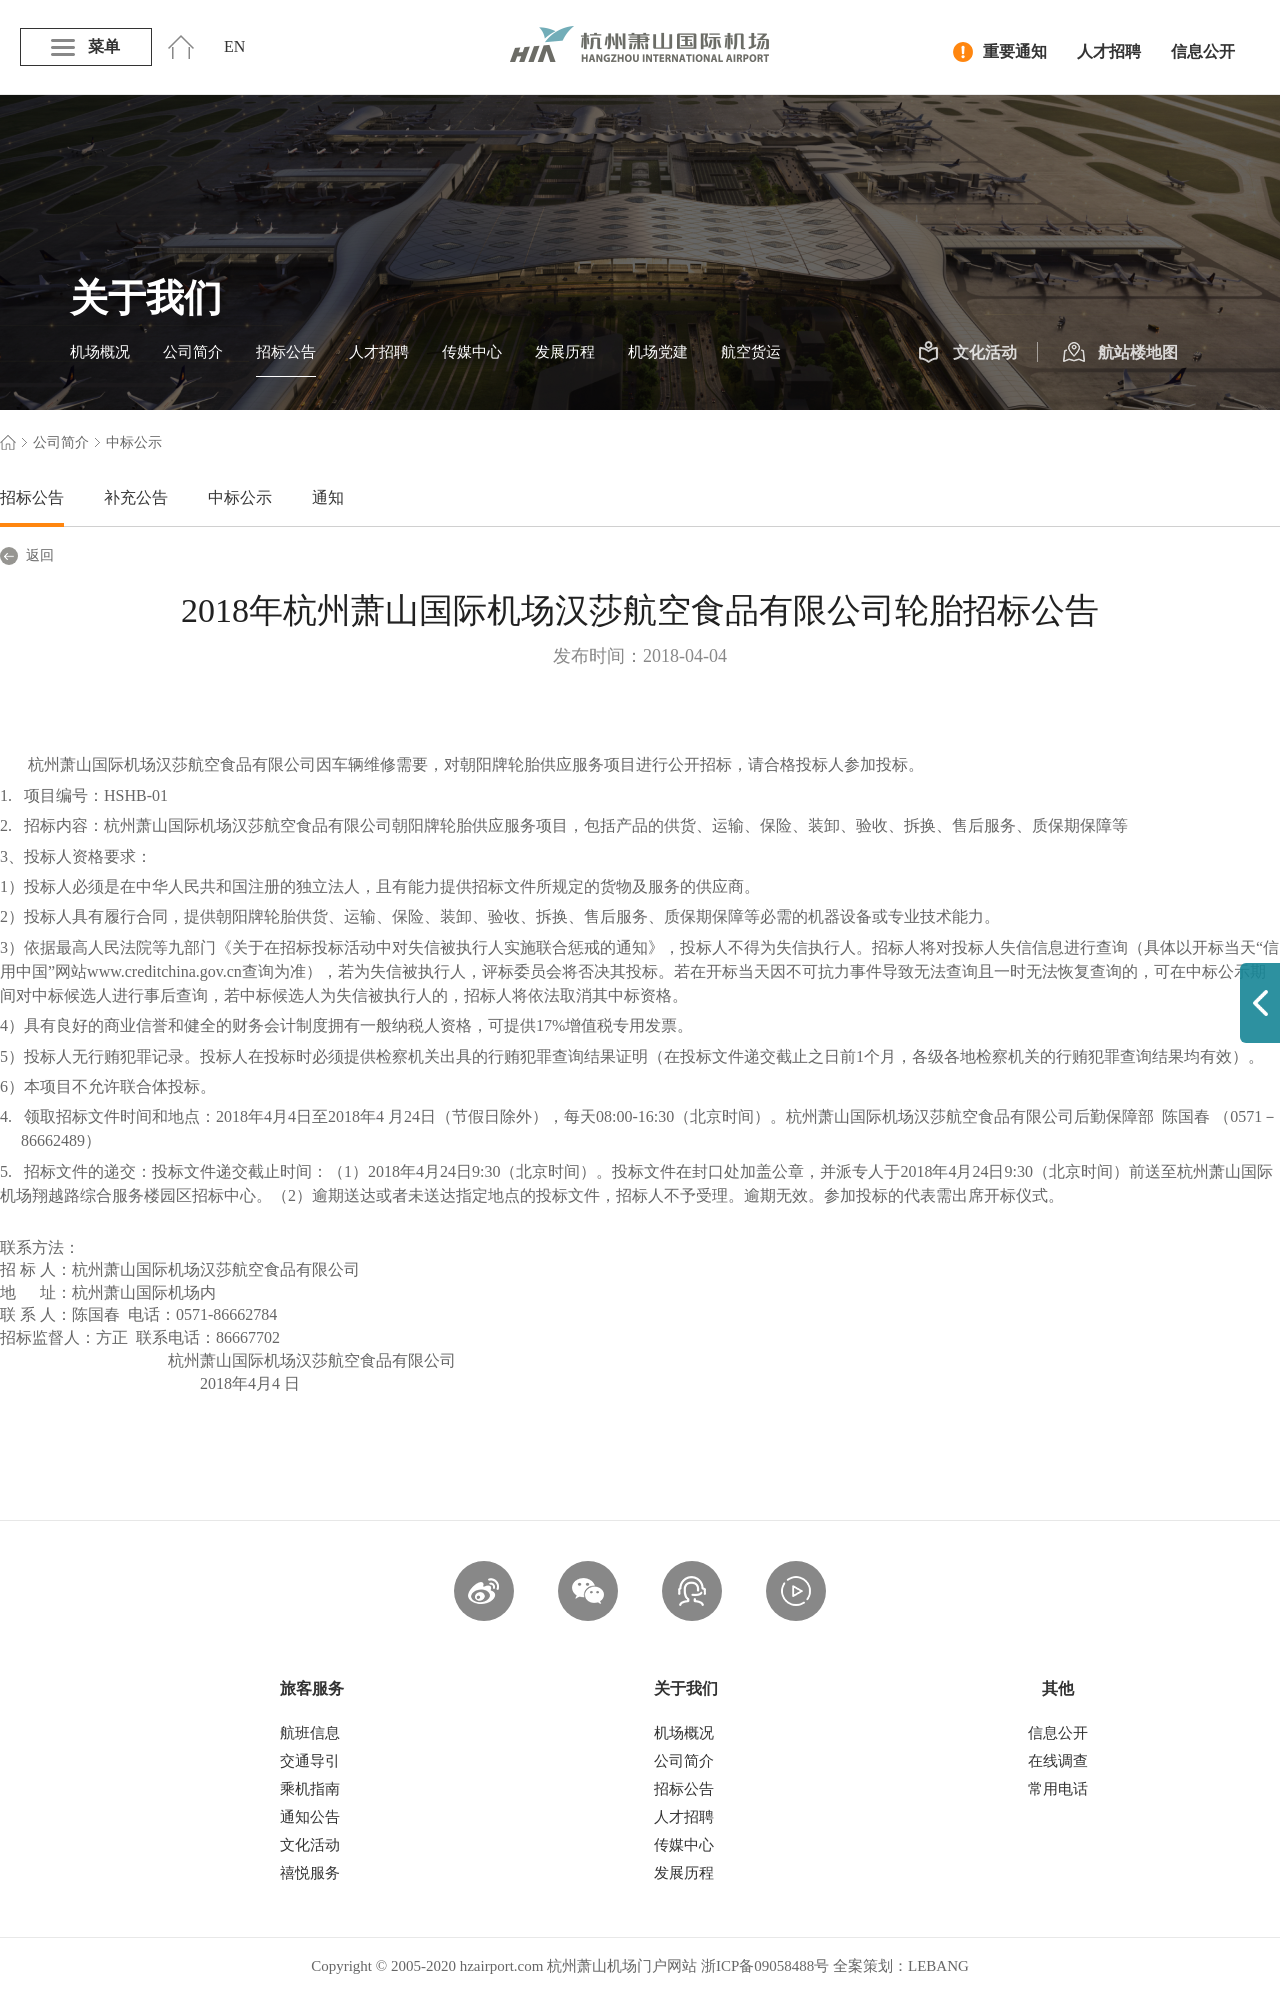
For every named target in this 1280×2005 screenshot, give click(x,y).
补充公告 (136, 497)
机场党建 (658, 352)
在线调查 (1058, 1761)
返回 (27, 556)
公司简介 (193, 352)
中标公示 (240, 497)
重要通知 (1000, 52)
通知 (328, 497)
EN (234, 46)
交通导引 (310, 1761)
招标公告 (286, 352)
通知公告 (310, 1817)
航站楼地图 (1120, 353)
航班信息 (310, 1733)
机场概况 (100, 352)
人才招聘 (1109, 51)
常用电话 (1058, 1789)
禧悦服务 (310, 1873)
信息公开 (1203, 51)
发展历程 (565, 352)
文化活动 (967, 353)
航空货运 (751, 352)
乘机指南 (310, 1789)
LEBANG (938, 1966)
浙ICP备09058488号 (765, 1966)
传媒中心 (472, 352)
